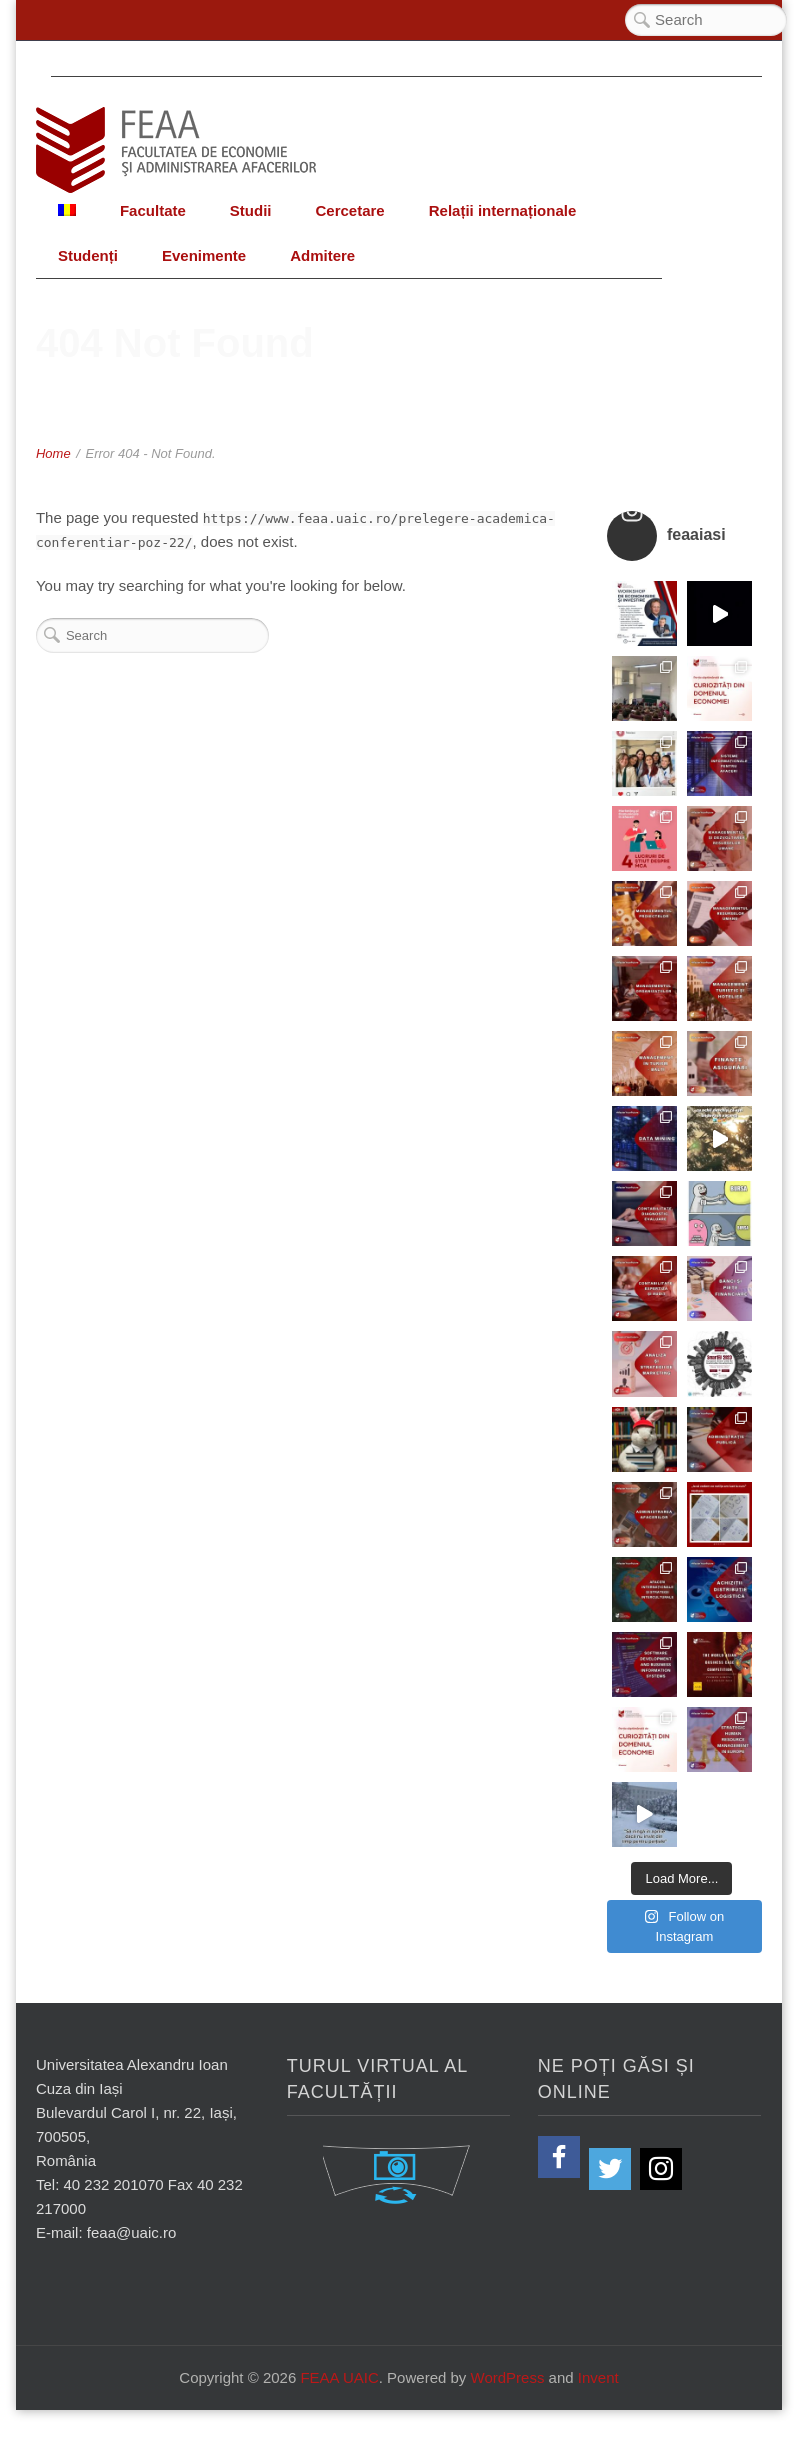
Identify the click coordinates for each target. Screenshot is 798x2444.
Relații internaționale (503, 210)
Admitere (322, 255)
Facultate (153, 210)
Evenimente (204, 255)
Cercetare (349, 210)
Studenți (88, 255)
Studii (251, 210)
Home (53, 453)
